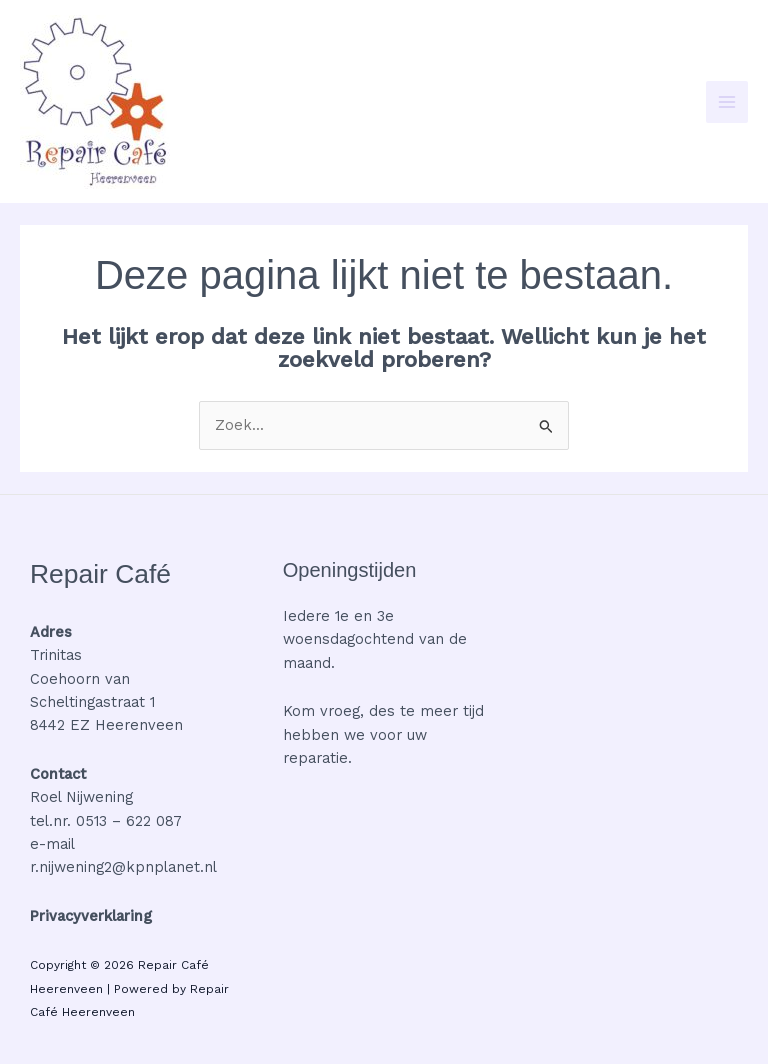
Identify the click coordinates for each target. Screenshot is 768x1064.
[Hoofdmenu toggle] (727, 102)
